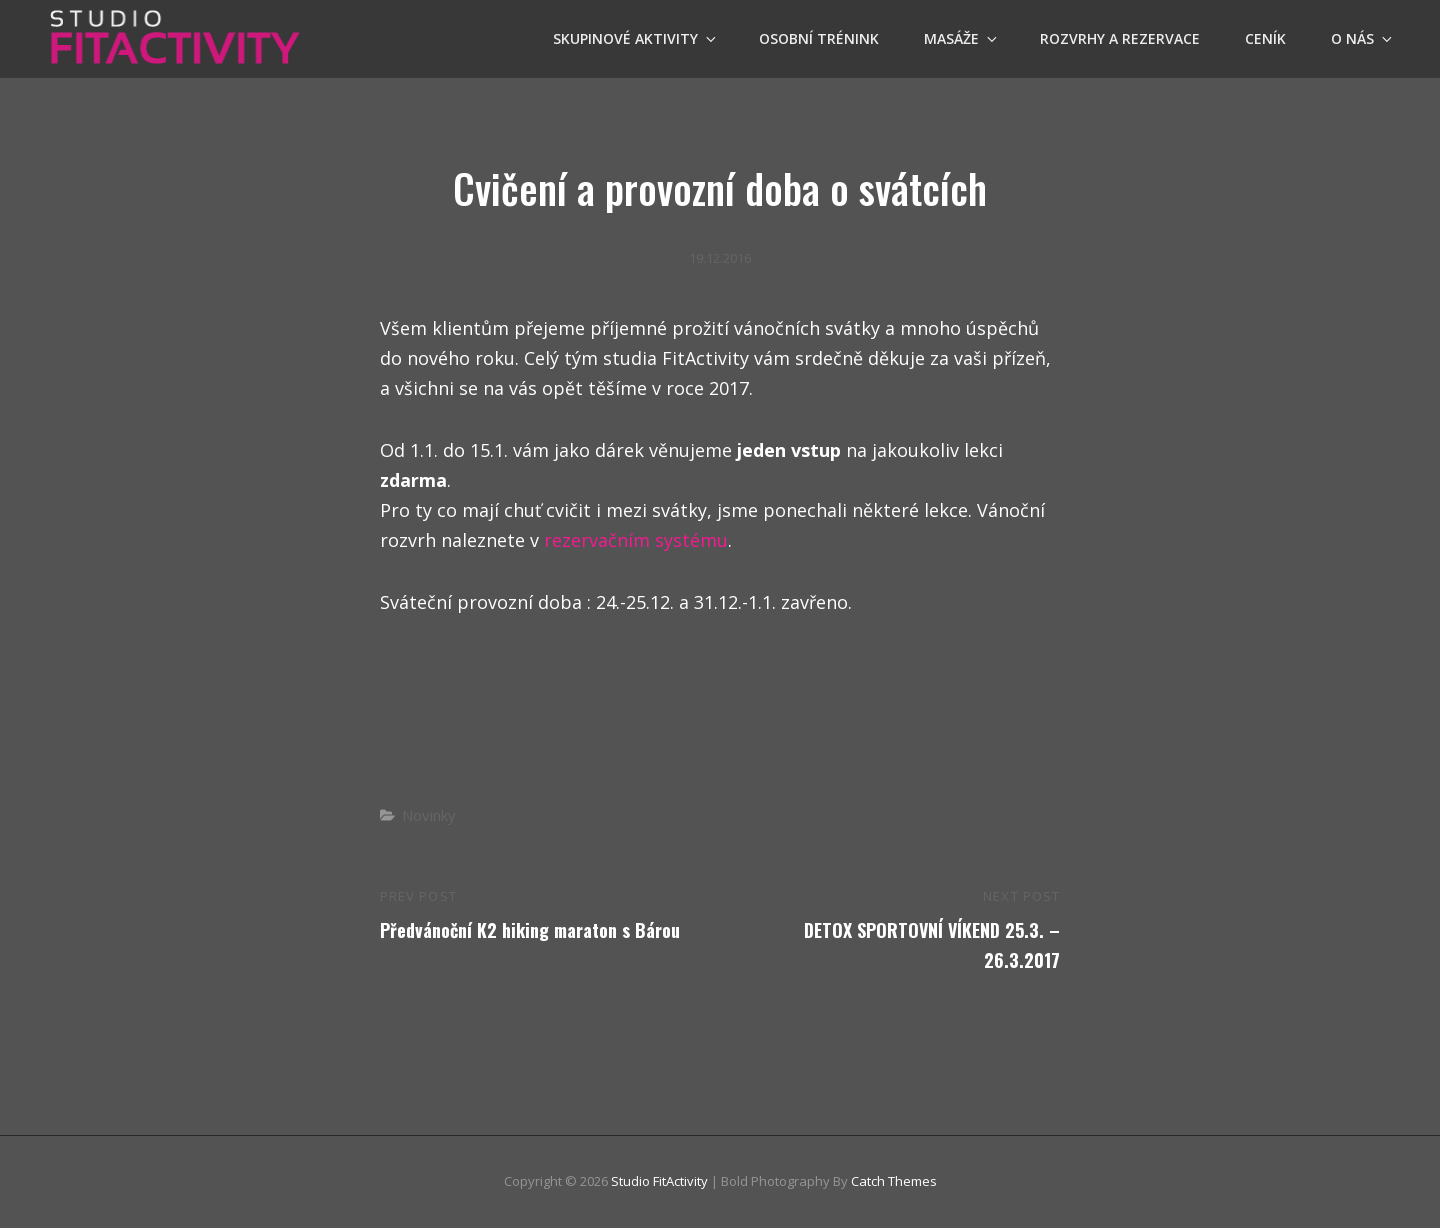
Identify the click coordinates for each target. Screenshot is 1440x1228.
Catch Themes (894, 1181)
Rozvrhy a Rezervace (1120, 38)
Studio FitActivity (659, 1181)
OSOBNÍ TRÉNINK (819, 38)
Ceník (1265, 38)
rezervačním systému (636, 540)
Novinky (429, 815)
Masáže (962, 38)
